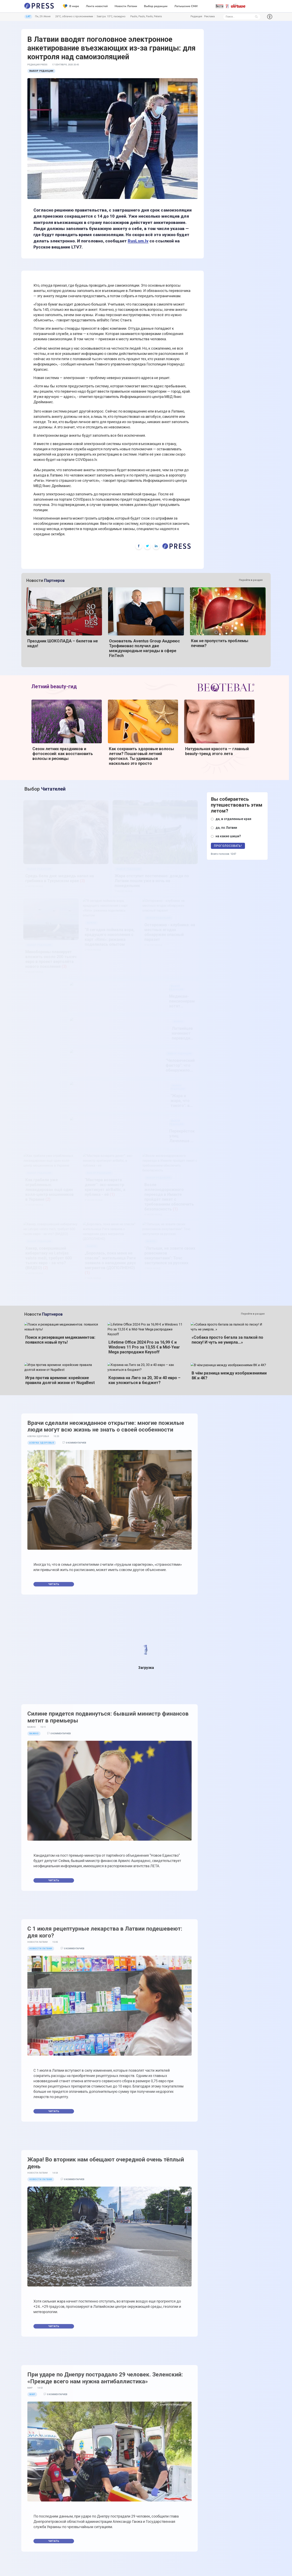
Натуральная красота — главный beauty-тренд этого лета (217, 669)
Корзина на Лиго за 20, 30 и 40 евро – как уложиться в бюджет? (144, 1124)
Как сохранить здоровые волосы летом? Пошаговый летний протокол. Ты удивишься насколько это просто (141, 674)
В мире (71, 6)
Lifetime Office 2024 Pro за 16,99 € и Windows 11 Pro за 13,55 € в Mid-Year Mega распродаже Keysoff (144, 1096)
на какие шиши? (228, 754)
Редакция (196, 16)
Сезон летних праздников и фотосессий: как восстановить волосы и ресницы (62, 671)
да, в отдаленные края (233, 737)
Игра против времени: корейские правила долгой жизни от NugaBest (60, 1124)
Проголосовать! (228, 763)
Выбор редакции (155, 6)
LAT (28, 16)
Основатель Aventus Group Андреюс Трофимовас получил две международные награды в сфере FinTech (144, 605)
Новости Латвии (126, 6)
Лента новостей (97, 6)
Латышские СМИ (186, 6)
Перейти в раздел (251, 579)
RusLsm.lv (138, 241)
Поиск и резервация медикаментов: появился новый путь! (60, 1094)
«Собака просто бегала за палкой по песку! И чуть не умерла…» (227, 1094)
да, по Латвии (226, 746)
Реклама (209, 16)
